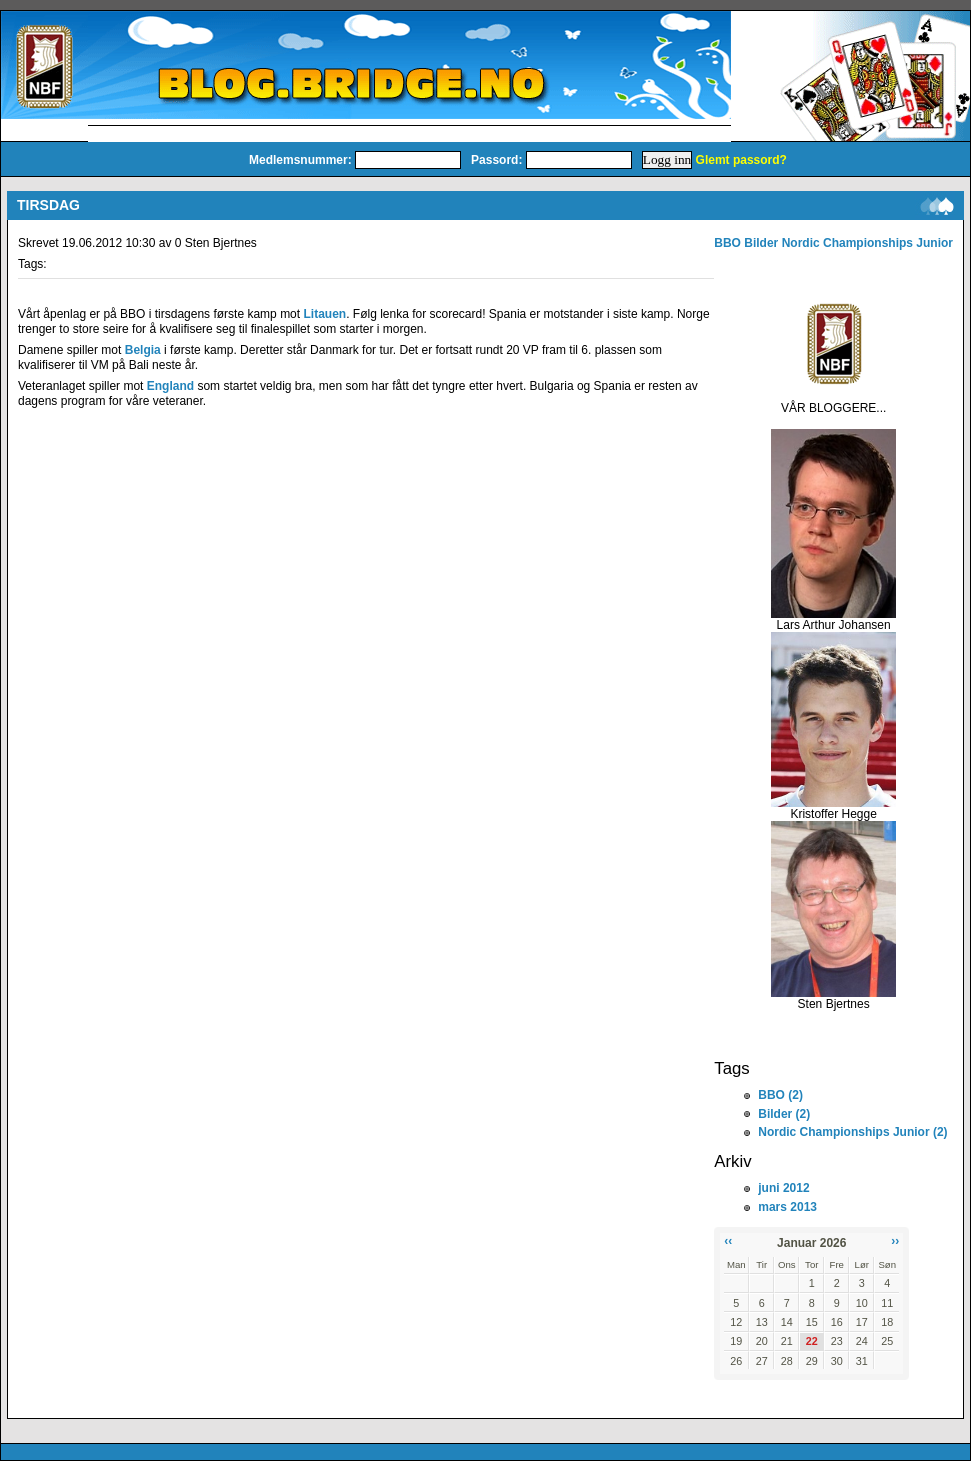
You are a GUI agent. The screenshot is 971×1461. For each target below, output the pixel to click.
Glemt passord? (741, 160)
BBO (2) (780, 1095)
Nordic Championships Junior (867, 243)
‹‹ (728, 1241)
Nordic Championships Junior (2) (852, 1132)
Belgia (143, 350)
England (170, 386)
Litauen (324, 314)
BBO (727, 243)
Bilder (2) (784, 1114)
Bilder (761, 243)
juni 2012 (783, 1188)
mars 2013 (787, 1207)
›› (895, 1241)
